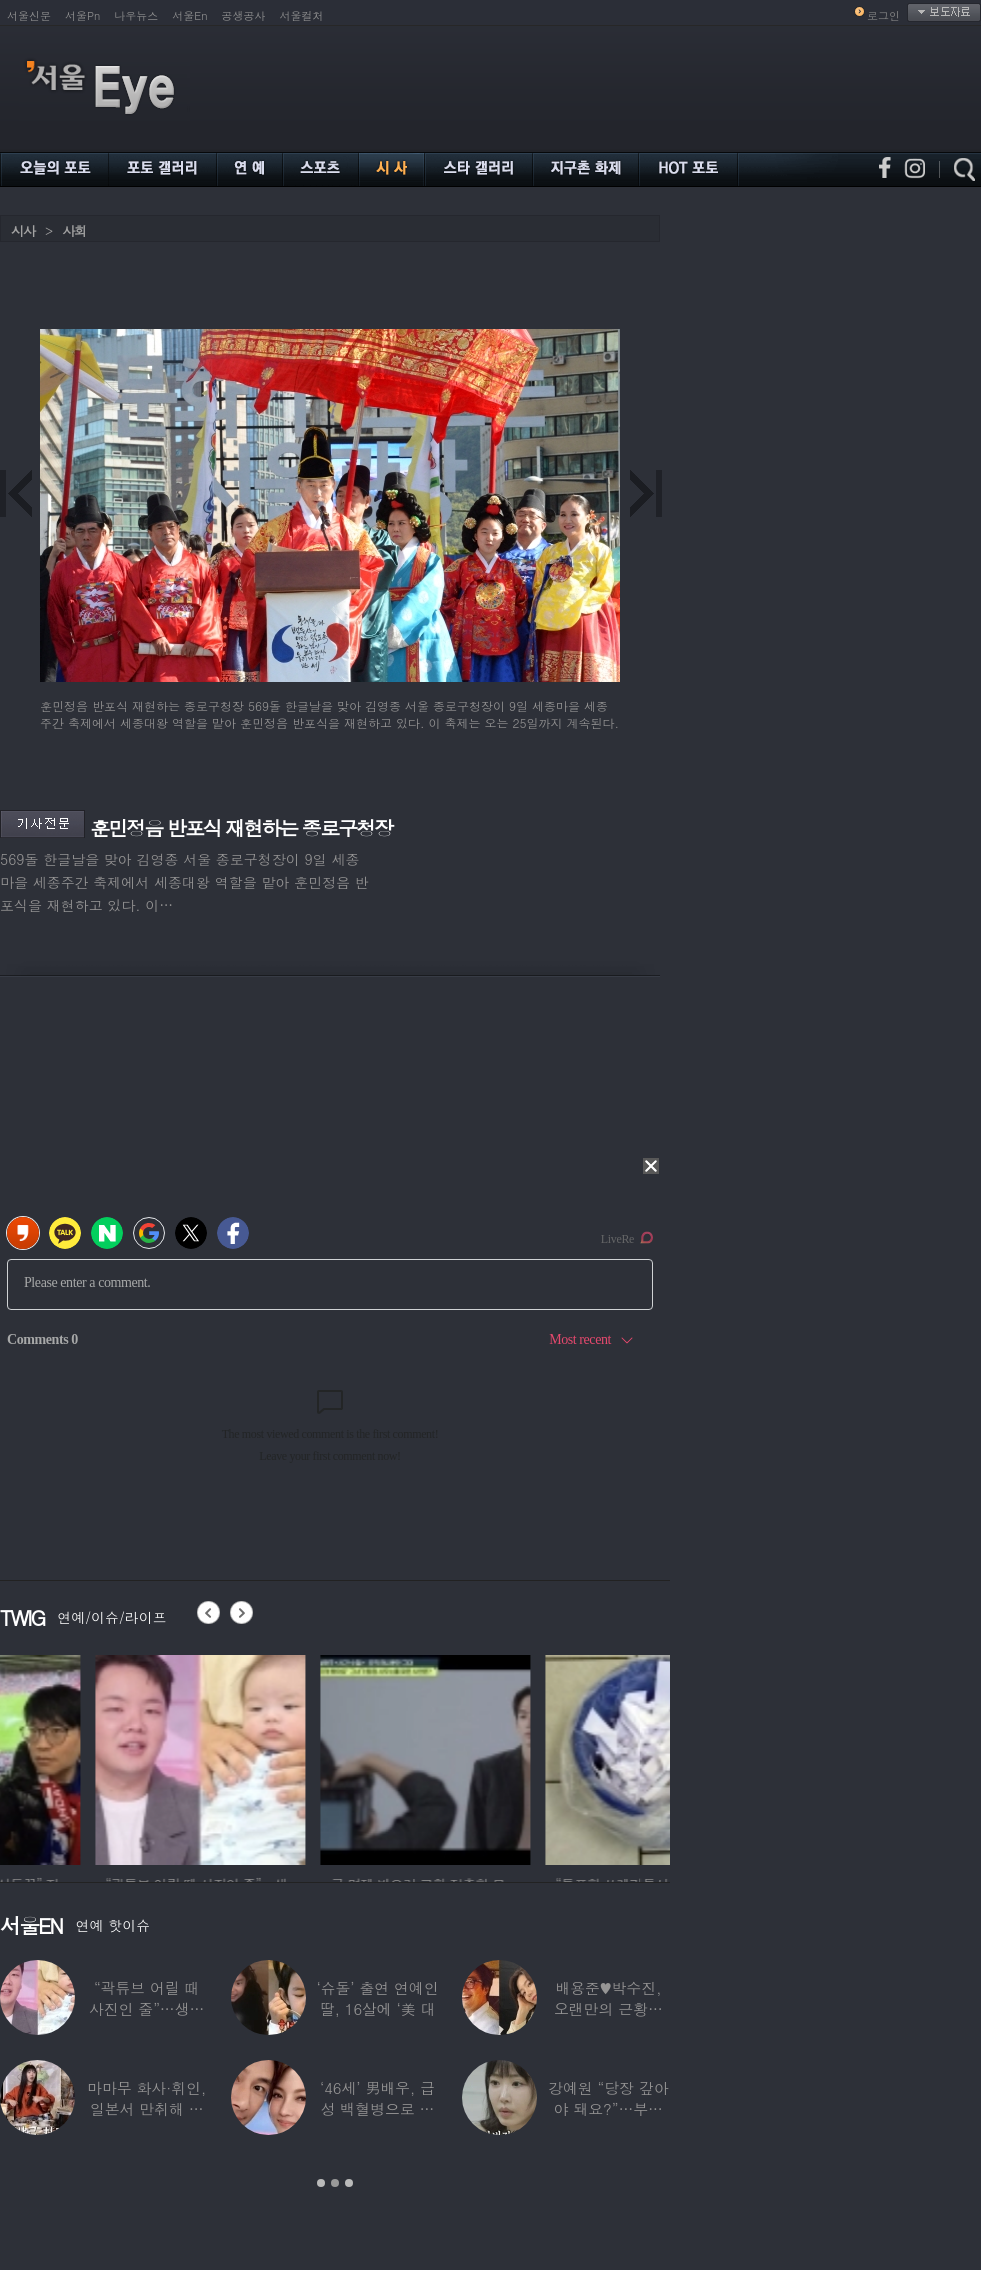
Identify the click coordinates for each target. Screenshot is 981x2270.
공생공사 (244, 15)
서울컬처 (302, 15)
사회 (74, 230)
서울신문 (29, 15)
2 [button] (335, 2183)
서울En (189, 15)
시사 (23, 230)
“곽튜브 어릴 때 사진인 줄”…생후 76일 (147, 2008)
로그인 (883, 15)
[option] (105, 1757)
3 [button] (349, 2183)
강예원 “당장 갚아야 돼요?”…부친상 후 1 (608, 2108)
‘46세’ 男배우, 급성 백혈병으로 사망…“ (377, 2108)
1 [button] (321, 2183)
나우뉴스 (136, 15)
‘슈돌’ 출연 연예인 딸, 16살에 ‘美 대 (377, 1998)
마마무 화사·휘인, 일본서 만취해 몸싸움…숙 (146, 2108)
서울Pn (82, 15)
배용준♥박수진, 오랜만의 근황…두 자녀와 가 (608, 2008)
